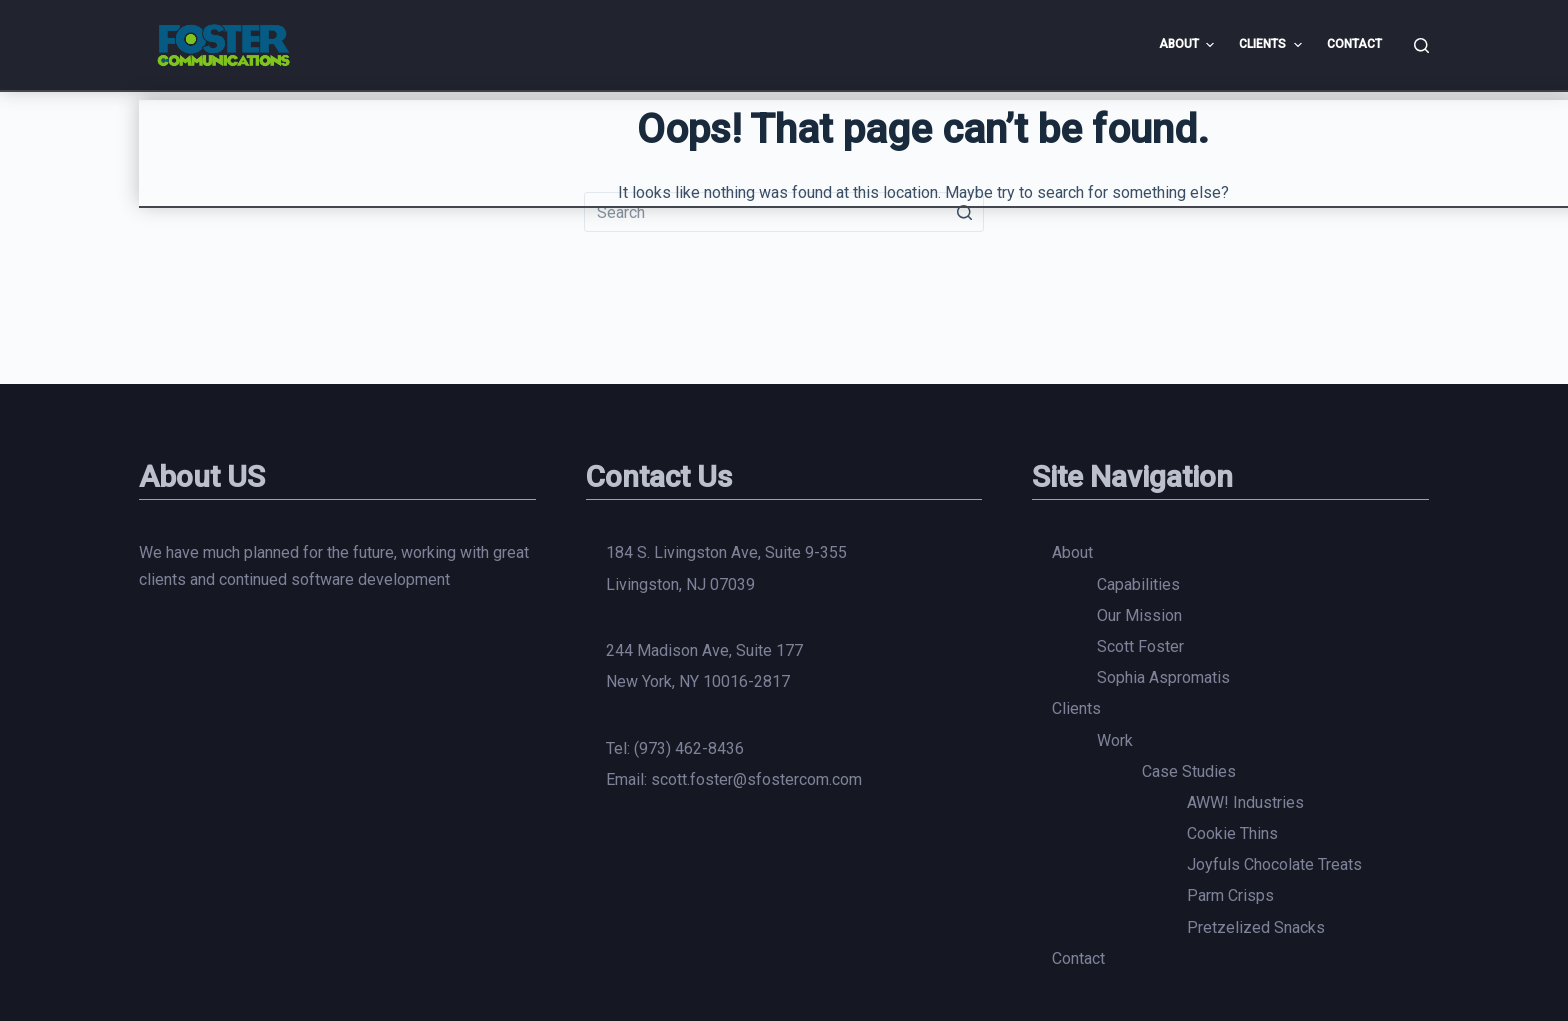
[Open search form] (1421, 45)
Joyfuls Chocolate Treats (1274, 864)
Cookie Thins (1232, 833)
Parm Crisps (1230, 895)
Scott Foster (1140, 646)
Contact (1078, 958)
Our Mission (1139, 615)
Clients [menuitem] (1272, 45)
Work (1115, 740)
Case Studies (1189, 771)
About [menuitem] (1189, 45)
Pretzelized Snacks (1256, 927)
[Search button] (964, 212)
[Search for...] (784, 212)
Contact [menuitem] (1354, 44)
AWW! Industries (1245, 802)
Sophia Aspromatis (1163, 677)
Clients (1076, 708)
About (1072, 552)
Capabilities (1138, 584)
